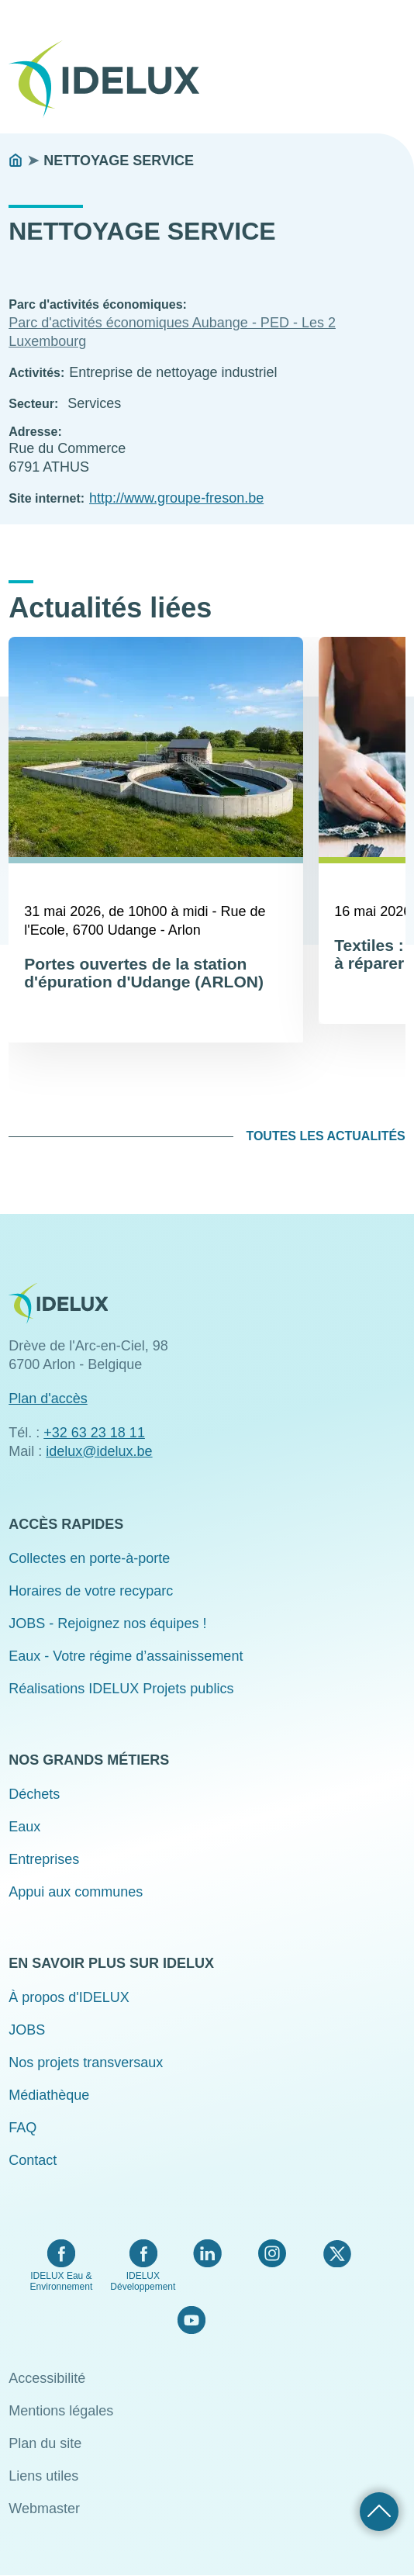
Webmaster (44, 2508)
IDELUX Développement (142, 2281)
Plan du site (45, 2443)
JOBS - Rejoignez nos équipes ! (107, 1623)
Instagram (272, 2253)
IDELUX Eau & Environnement (61, 2281)
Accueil (15, 160)
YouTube (191, 2320)
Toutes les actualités (325, 1136)
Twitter (337, 2253)
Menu (395, 68)
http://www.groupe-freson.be (176, 498)
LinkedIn (207, 2253)
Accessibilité (47, 2378)
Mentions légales (61, 2411)
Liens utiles (43, 2476)
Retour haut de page (379, 2511)
